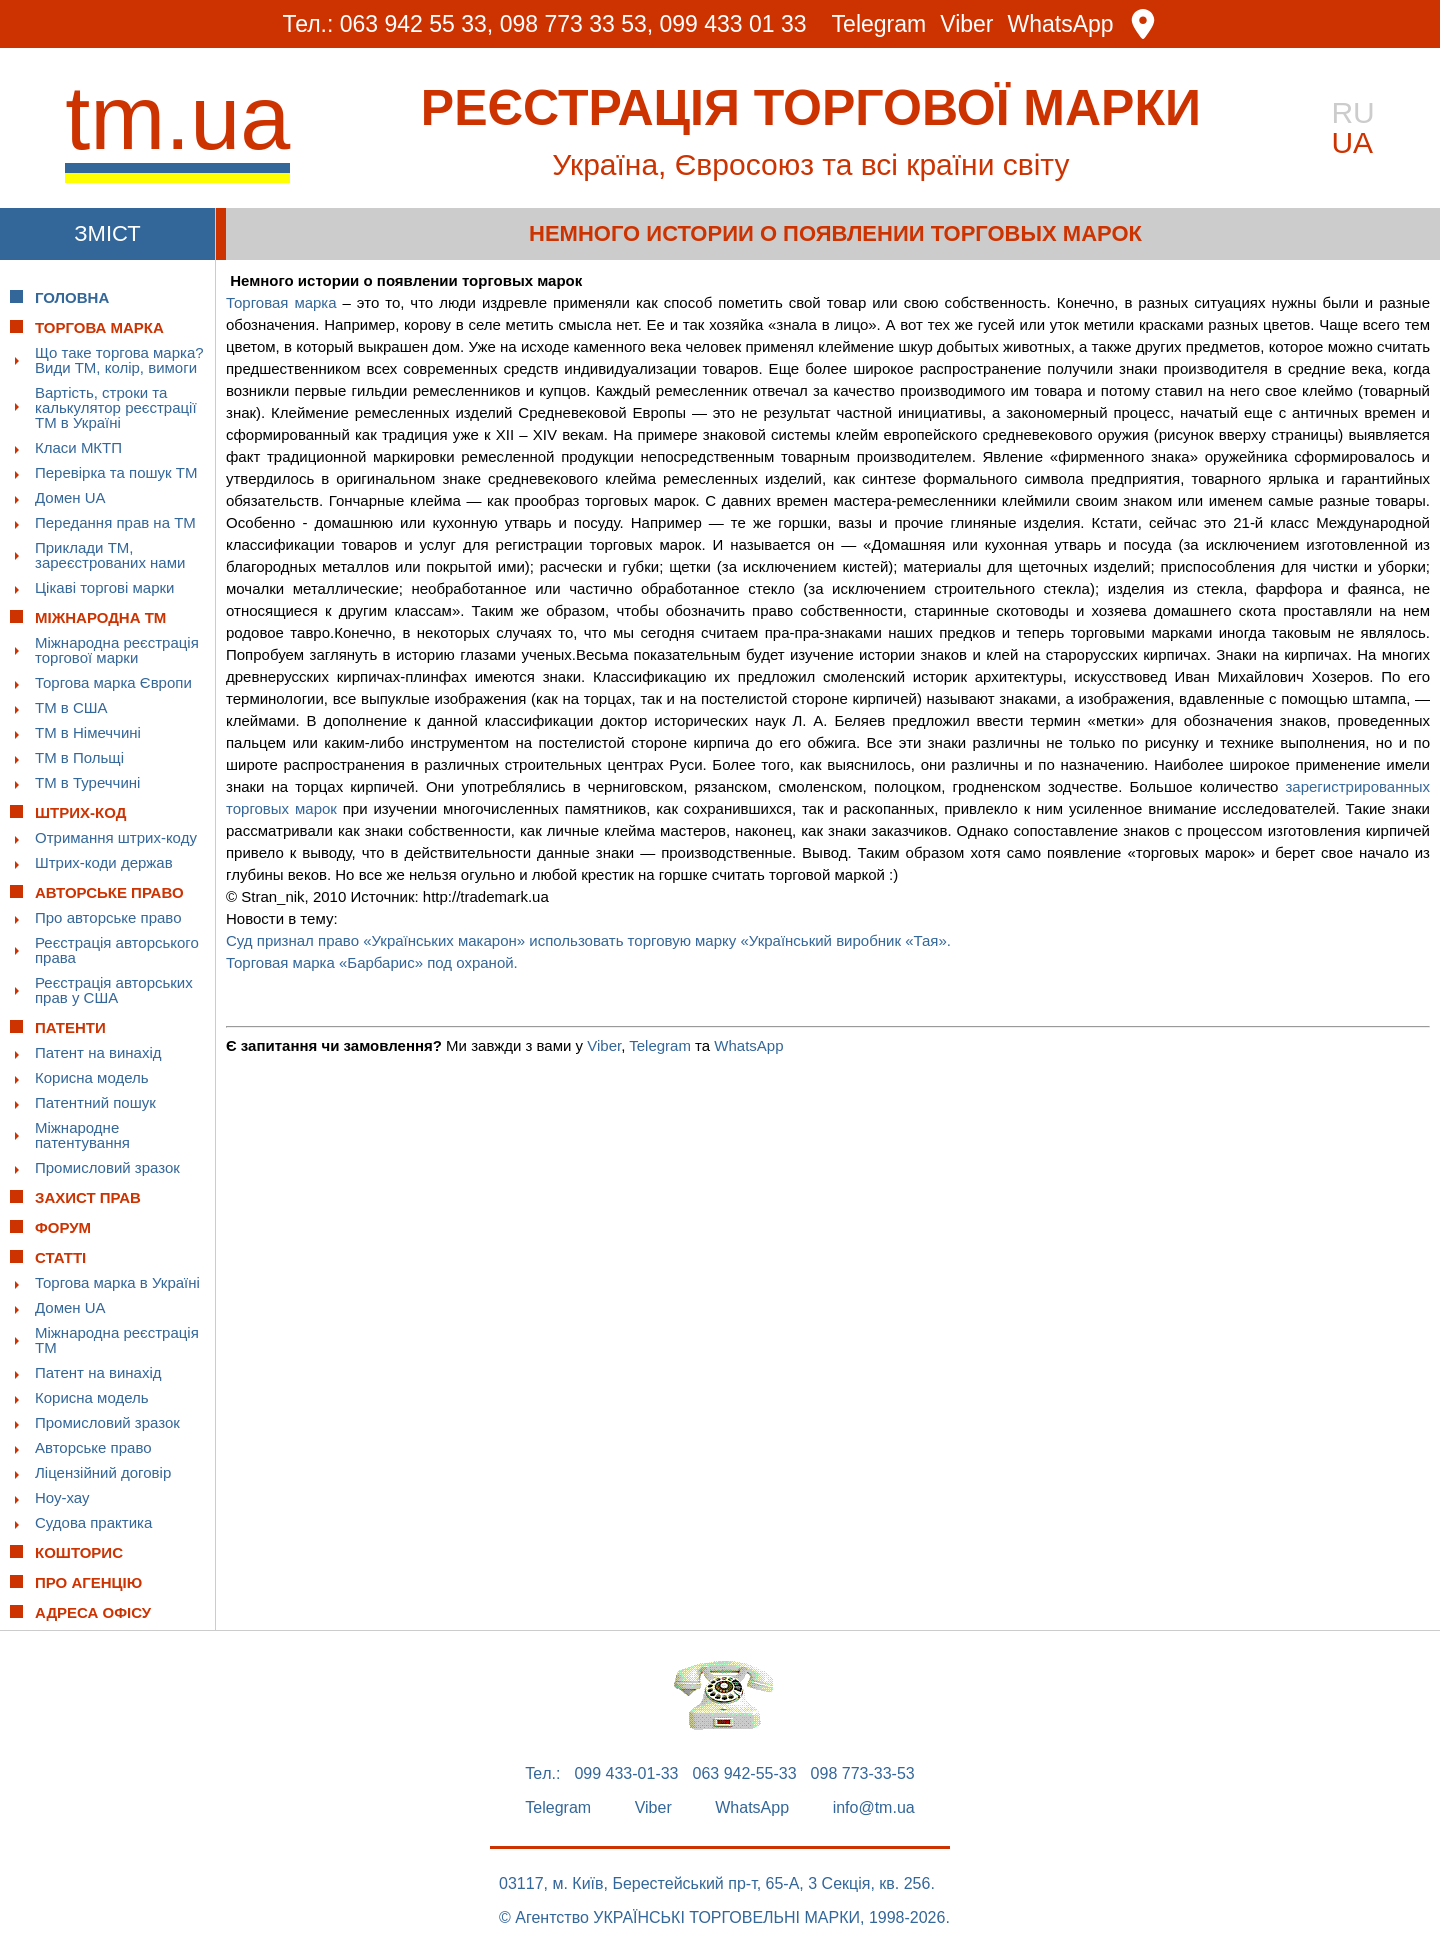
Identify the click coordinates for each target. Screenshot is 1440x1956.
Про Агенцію (88, 1582)
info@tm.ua (874, 1808)
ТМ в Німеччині (88, 732)
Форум (63, 1227)
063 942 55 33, (416, 24)
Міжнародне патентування (82, 1135)
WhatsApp (1061, 24)
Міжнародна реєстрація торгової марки (117, 650)
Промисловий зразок (107, 1167)
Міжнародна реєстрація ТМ (117, 1340)
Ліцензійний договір (103, 1472)
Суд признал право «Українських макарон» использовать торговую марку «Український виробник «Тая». (588, 940)
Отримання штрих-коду (116, 837)
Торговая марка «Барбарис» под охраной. (374, 962)
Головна (72, 297)
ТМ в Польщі (79, 757)
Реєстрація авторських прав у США (114, 990)
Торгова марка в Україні (117, 1282)
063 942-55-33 (745, 1774)
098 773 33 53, (576, 24)
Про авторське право (108, 917)
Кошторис (79, 1552)
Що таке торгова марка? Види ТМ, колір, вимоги (119, 360)
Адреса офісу (93, 1612)
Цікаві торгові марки (104, 587)
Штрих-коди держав (104, 862)
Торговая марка (281, 302)
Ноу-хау (62, 1497)
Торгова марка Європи (113, 682)
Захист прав (88, 1197)
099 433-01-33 (626, 1774)
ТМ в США (71, 707)
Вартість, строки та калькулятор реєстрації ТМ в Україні (116, 407)
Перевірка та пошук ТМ (116, 472)
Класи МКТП (78, 447)
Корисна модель (92, 1077)
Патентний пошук (95, 1102)
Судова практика (93, 1522)
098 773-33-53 (863, 1774)
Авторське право (93, 1447)
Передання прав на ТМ (115, 522)
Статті (60, 1257)
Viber (966, 24)
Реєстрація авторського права (117, 950)
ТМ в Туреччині (87, 782)
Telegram (879, 24)
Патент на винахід (98, 1052)
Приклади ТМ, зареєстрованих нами (110, 555)
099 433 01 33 (733, 24)
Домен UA (70, 497)
